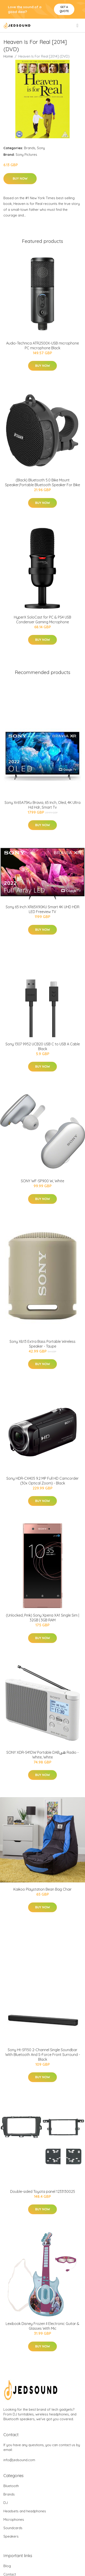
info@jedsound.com (19, 2460)
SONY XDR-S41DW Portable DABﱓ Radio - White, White (42, 1754)
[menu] (78, 25)
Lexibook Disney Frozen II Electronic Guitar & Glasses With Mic (42, 2326)
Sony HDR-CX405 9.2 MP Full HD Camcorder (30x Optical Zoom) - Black (42, 1480)
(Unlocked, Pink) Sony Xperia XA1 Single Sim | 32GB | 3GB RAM (42, 1617)
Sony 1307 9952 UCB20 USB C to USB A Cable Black (42, 1046)
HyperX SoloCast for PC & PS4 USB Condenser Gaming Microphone (42, 619)
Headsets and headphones (24, 2511)
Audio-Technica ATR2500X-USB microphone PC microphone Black (42, 345)
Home (8, 56)
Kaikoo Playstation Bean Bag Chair (42, 1889)
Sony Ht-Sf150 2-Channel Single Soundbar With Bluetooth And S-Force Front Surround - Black (42, 2055)
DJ (5, 2503)
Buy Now (20, 178)
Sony (41, 148)
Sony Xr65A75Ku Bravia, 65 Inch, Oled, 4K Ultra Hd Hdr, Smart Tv (42, 805)
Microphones (13, 2519)
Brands (29, 148)
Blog (7, 2566)
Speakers (11, 2536)
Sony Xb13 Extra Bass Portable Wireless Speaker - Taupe (42, 1343)
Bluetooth (11, 2486)
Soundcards (12, 2528)
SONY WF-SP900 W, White (42, 1181)
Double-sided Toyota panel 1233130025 (42, 2191)
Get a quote (64, 9)
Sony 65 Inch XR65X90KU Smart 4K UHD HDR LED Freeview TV (42, 909)
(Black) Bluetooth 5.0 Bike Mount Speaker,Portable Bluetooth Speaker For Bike (42, 482)
